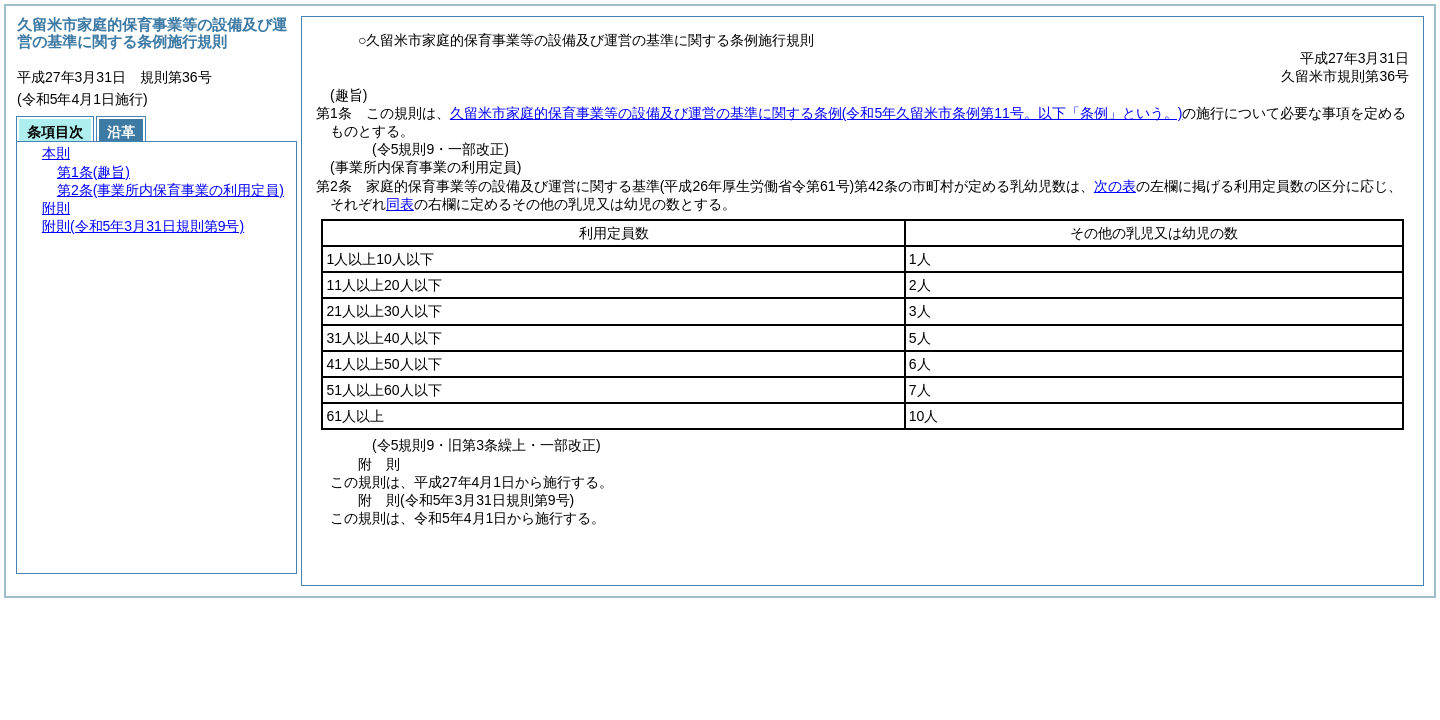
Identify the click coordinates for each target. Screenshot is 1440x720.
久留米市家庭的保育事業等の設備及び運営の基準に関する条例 (816, 113)
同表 (400, 204)
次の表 (1115, 186)
